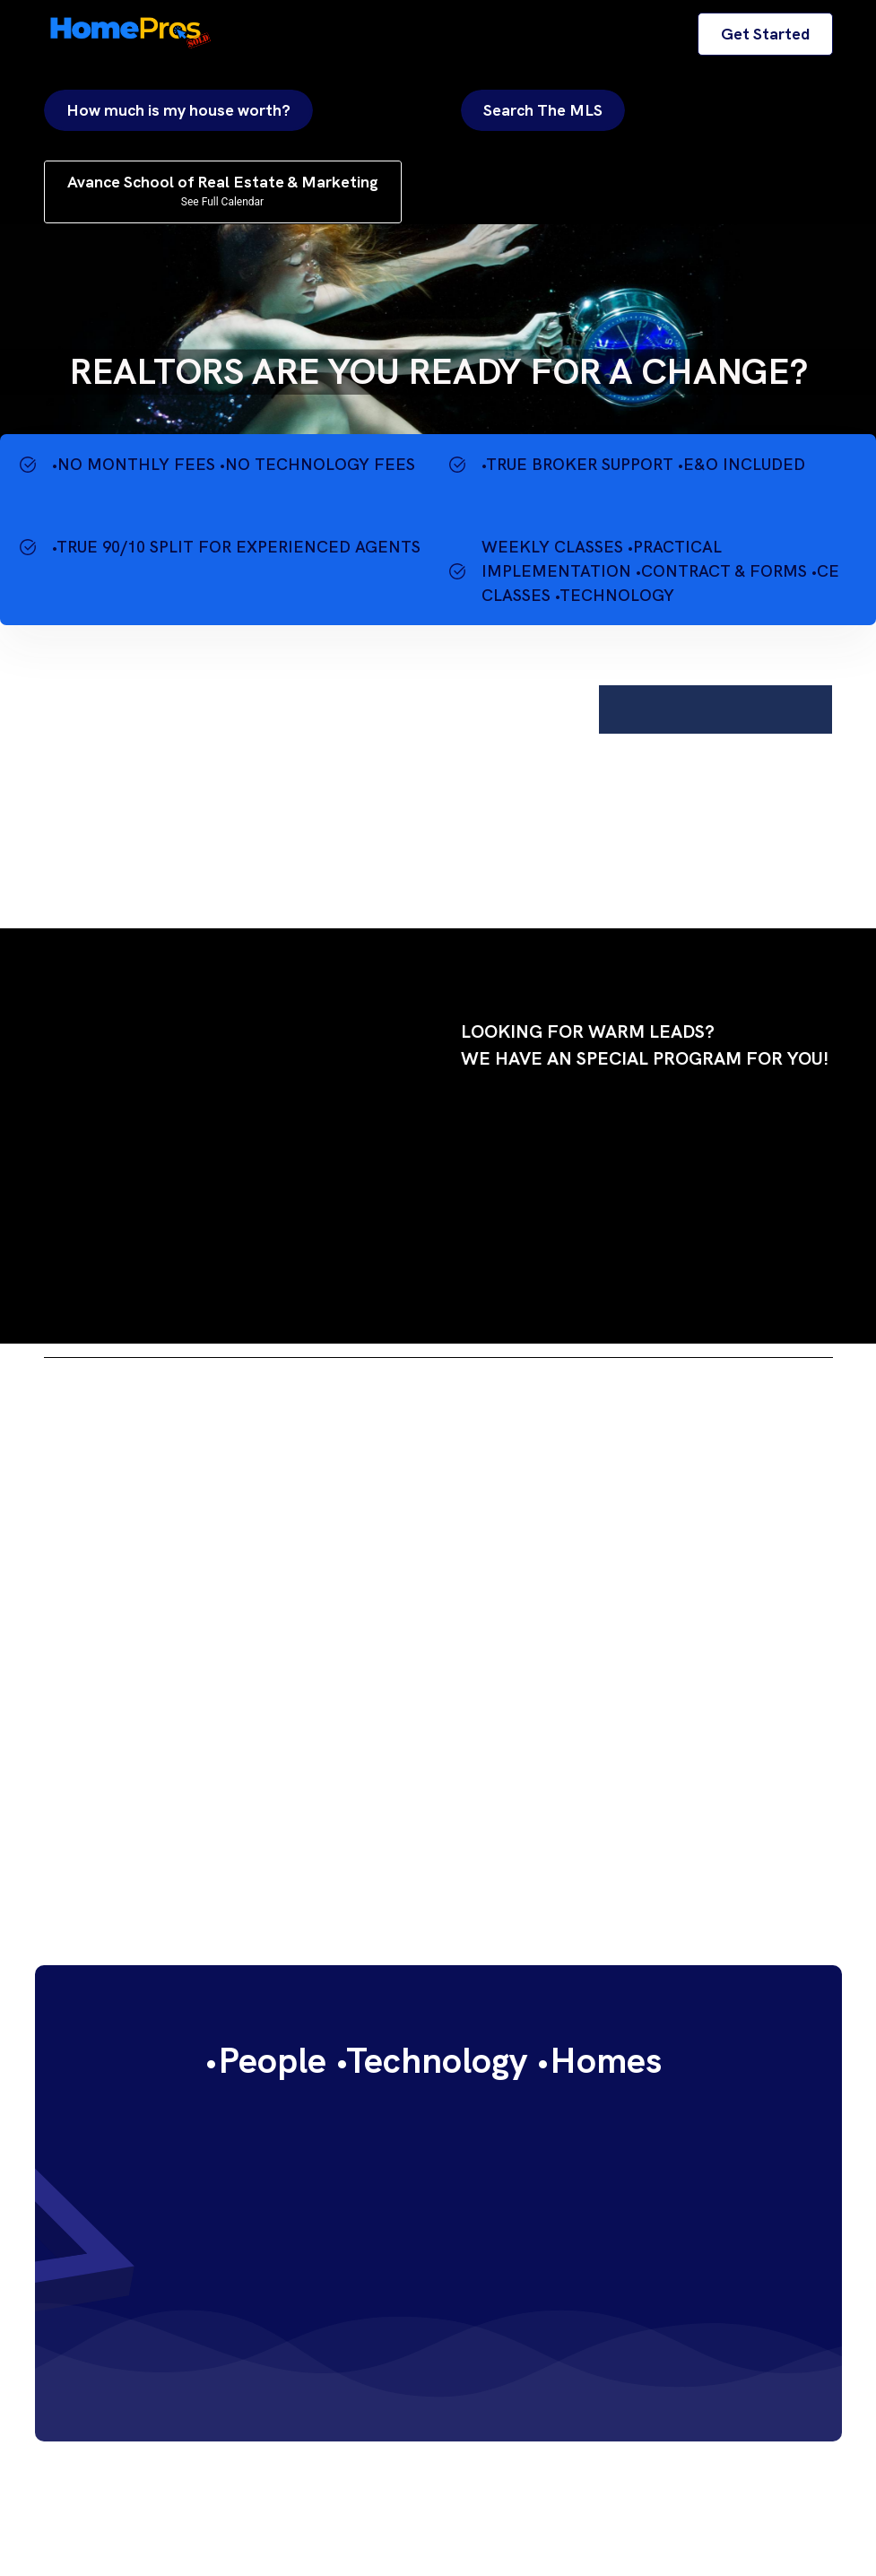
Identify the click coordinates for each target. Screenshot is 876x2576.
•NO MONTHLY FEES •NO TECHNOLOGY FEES (233, 464)
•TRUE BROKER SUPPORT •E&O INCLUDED (643, 464)
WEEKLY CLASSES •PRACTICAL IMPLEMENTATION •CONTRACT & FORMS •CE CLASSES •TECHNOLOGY (660, 570)
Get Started (765, 33)
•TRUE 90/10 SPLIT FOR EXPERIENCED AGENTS (236, 546)
